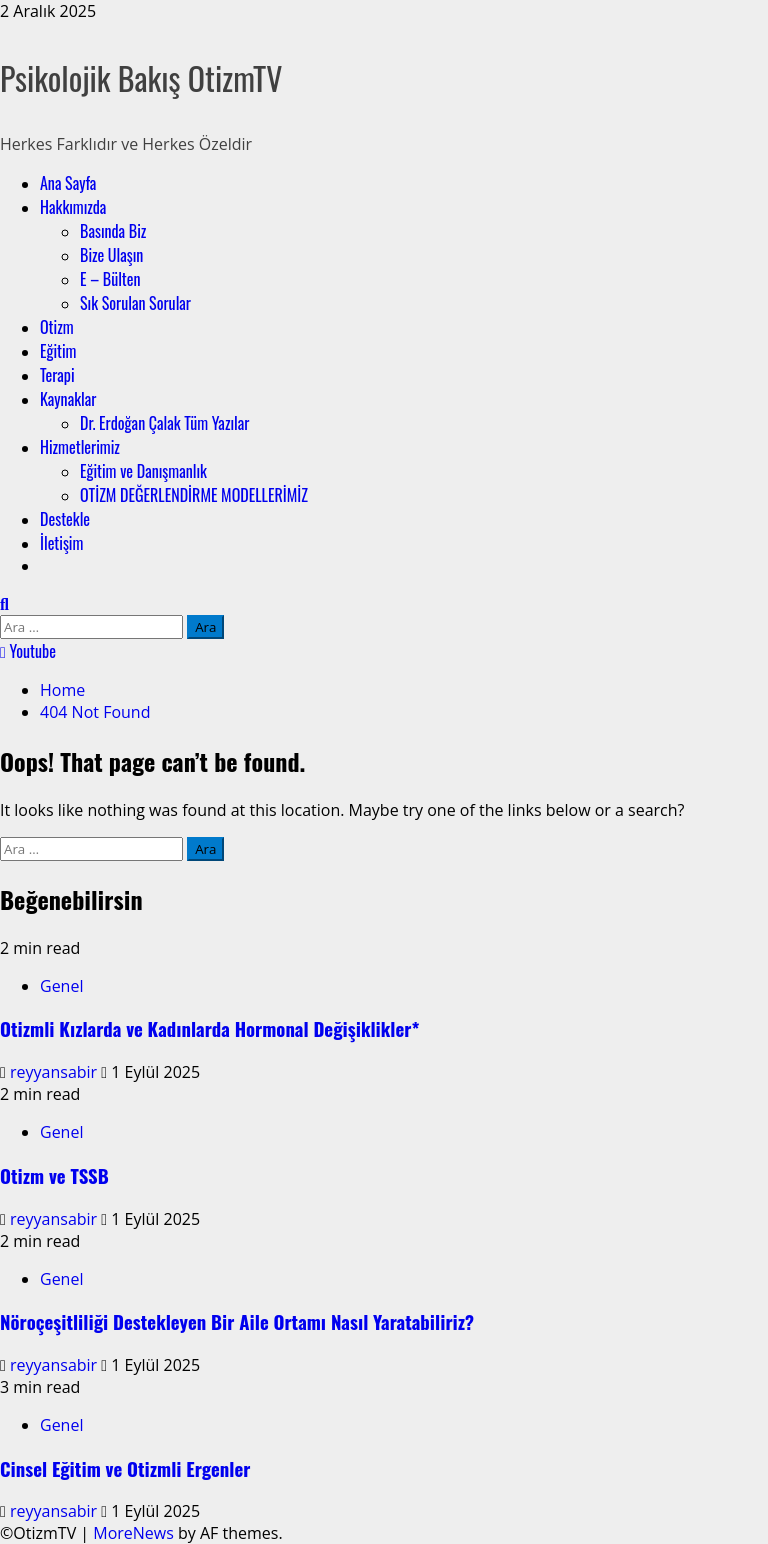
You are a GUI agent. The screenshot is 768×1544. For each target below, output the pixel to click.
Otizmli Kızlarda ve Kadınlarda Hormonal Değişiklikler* (209, 1028)
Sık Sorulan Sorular (135, 303)
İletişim (61, 543)
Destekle (65, 519)
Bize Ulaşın (111, 255)
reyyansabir (55, 1072)
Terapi (57, 375)
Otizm (57, 327)
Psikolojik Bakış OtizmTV (141, 77)
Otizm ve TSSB (54, 1175)
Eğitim (58, 351)
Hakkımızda (73, 207)
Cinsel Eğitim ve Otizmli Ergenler (125, 1468)
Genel (61, 986)
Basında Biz (113, 231)
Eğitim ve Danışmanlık (143, 471)
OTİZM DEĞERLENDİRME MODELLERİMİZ (194, 495)
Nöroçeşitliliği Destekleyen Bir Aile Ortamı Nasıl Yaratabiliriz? (237, 1321)
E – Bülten (110, 279)
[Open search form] (4, 604)
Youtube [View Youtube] (28, 651)
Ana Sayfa (68, 183)
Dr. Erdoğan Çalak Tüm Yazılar (164, 423)
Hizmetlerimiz (80, 447)
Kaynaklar (68, 399)
